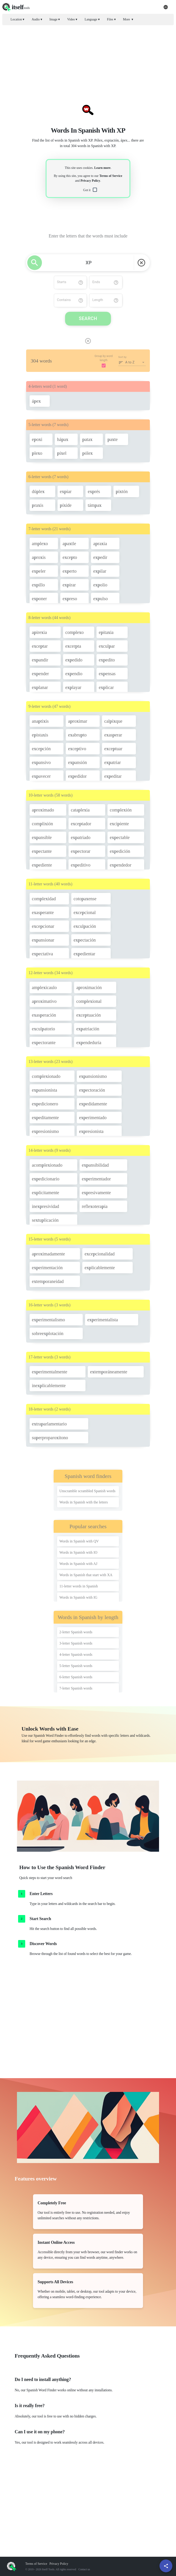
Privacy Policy (90, 180)
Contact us (84, 2569)
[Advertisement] (88, 61)
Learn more (102, 168)
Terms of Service (110, 176)
